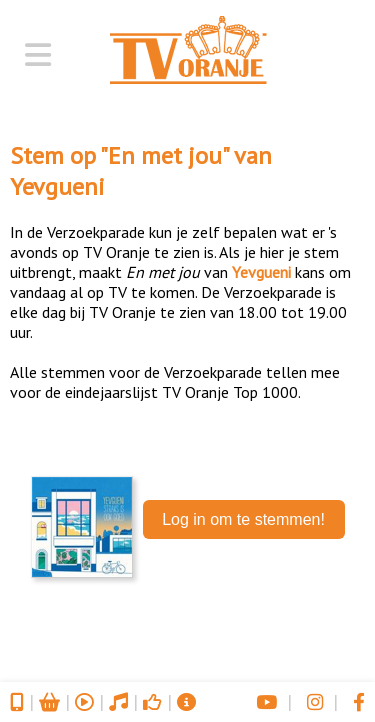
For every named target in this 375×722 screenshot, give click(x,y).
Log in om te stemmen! (243, 519)
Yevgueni (57, 186)
